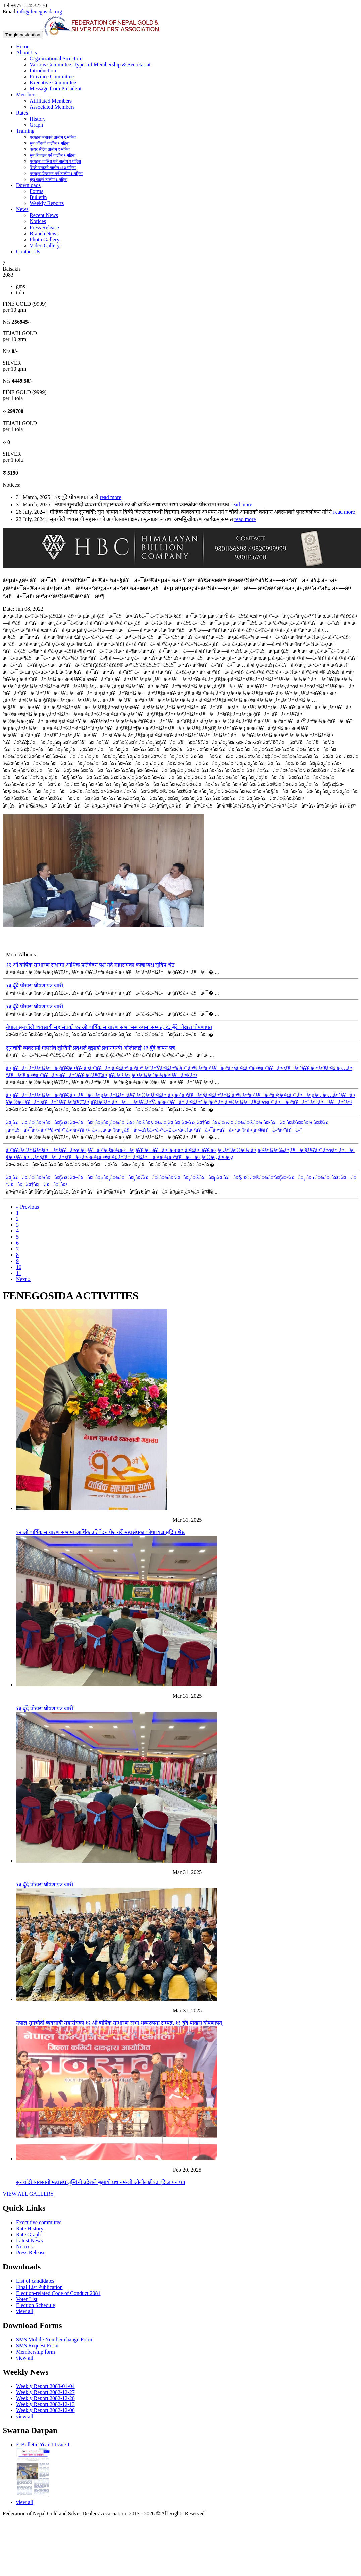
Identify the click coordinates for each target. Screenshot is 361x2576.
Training (25, 131)
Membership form (35, 2352)
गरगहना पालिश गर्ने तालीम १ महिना (55, 161)
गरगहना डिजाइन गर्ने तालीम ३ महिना (56, 173)
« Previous (27, 1207)
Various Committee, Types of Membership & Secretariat (90, 64)
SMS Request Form (37, 2345)
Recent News (44, 215)
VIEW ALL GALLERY (28, 2194)
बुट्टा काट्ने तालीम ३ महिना (48, 179)
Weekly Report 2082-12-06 (45, 2410)
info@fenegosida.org (39, 11)
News (22, 209)
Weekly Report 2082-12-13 (45, 2404)
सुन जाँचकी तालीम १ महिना (49, 143)
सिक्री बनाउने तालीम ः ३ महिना (53, 167)
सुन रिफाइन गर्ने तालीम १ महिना (52, 155)
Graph (36, 125)
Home (22, 46)
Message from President (56, 88)
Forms (36, 191)
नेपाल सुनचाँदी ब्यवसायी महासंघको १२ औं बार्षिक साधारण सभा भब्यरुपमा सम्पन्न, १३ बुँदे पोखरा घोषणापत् (109, 1027)
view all (24, 2311)
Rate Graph (28, 2234)
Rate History (29, 2228)
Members (26, 95)
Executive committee (39, 2222)
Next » (23, 1279)
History (38, 119)
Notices (38, 221)
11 (18, 1273)
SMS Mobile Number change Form (54, 2339)
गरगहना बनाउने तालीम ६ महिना (53, 137)
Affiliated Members (51, 101)
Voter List (26, 2299)
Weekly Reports (47, 203)
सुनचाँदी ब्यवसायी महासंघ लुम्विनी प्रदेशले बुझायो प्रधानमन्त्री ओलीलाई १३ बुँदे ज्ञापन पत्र (90, 1048)
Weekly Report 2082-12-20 (45, 2398)
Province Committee (52, 76)
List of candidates (35, 2281)
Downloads (28, 185)
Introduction (43, 70)
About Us (26, 52)
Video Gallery (45, 245)
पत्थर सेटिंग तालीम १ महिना (50, 149)
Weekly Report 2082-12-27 (45, 2392)
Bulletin (38, 197)
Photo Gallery (44, 239)
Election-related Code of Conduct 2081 (58, 2293)
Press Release (44, 227)
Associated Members (52, 107)
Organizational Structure (56, 58)
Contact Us (28, 251)
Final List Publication (39, 2287)
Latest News (29, 2240)
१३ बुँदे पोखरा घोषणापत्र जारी (34, 985)
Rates (22, 113)
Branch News (44, 233)
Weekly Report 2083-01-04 (45, 2386)
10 (18, 1267)
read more (110, 497)
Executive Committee (53, 82)
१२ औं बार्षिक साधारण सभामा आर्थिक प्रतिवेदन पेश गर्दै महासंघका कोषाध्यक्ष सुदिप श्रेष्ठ (90, 965)
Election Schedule (35, 2305)
